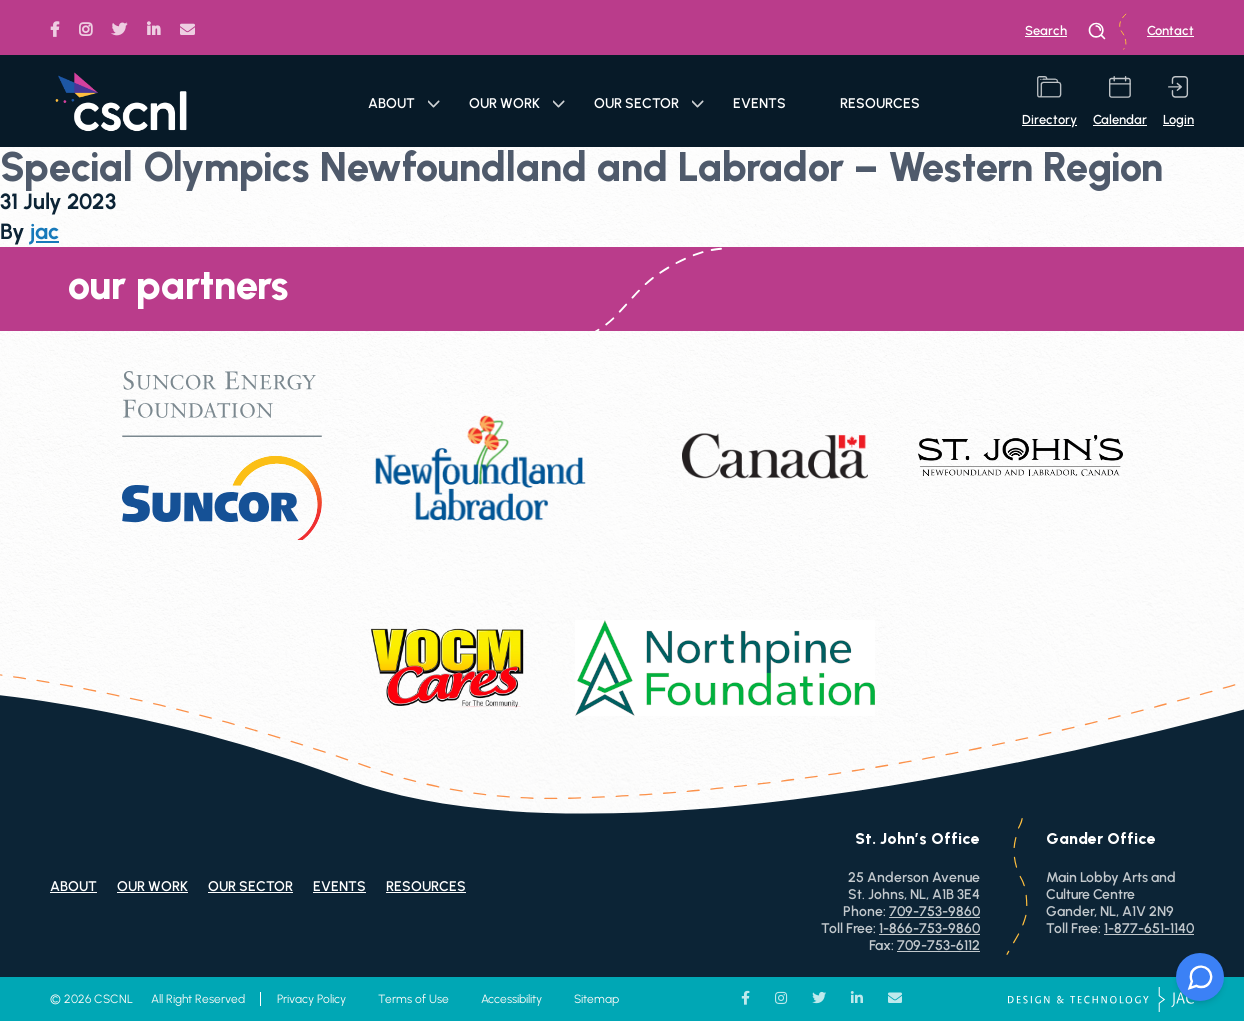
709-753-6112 (938, 945)
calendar (1120, 101)
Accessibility (511, 999)
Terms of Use (413, 999)
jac (44, 231)
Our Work (517, 103)
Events (759, 103)
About (404, 103)
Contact (1170, 30)
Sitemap (596, 999)
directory (1049, 101)
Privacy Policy (311, 999)
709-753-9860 (934, 911)
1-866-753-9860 (929, 928)
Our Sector (649, 103)
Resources (880, 103)
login (1178, 101)
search (1066, 31)
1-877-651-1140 (1149, 928)
